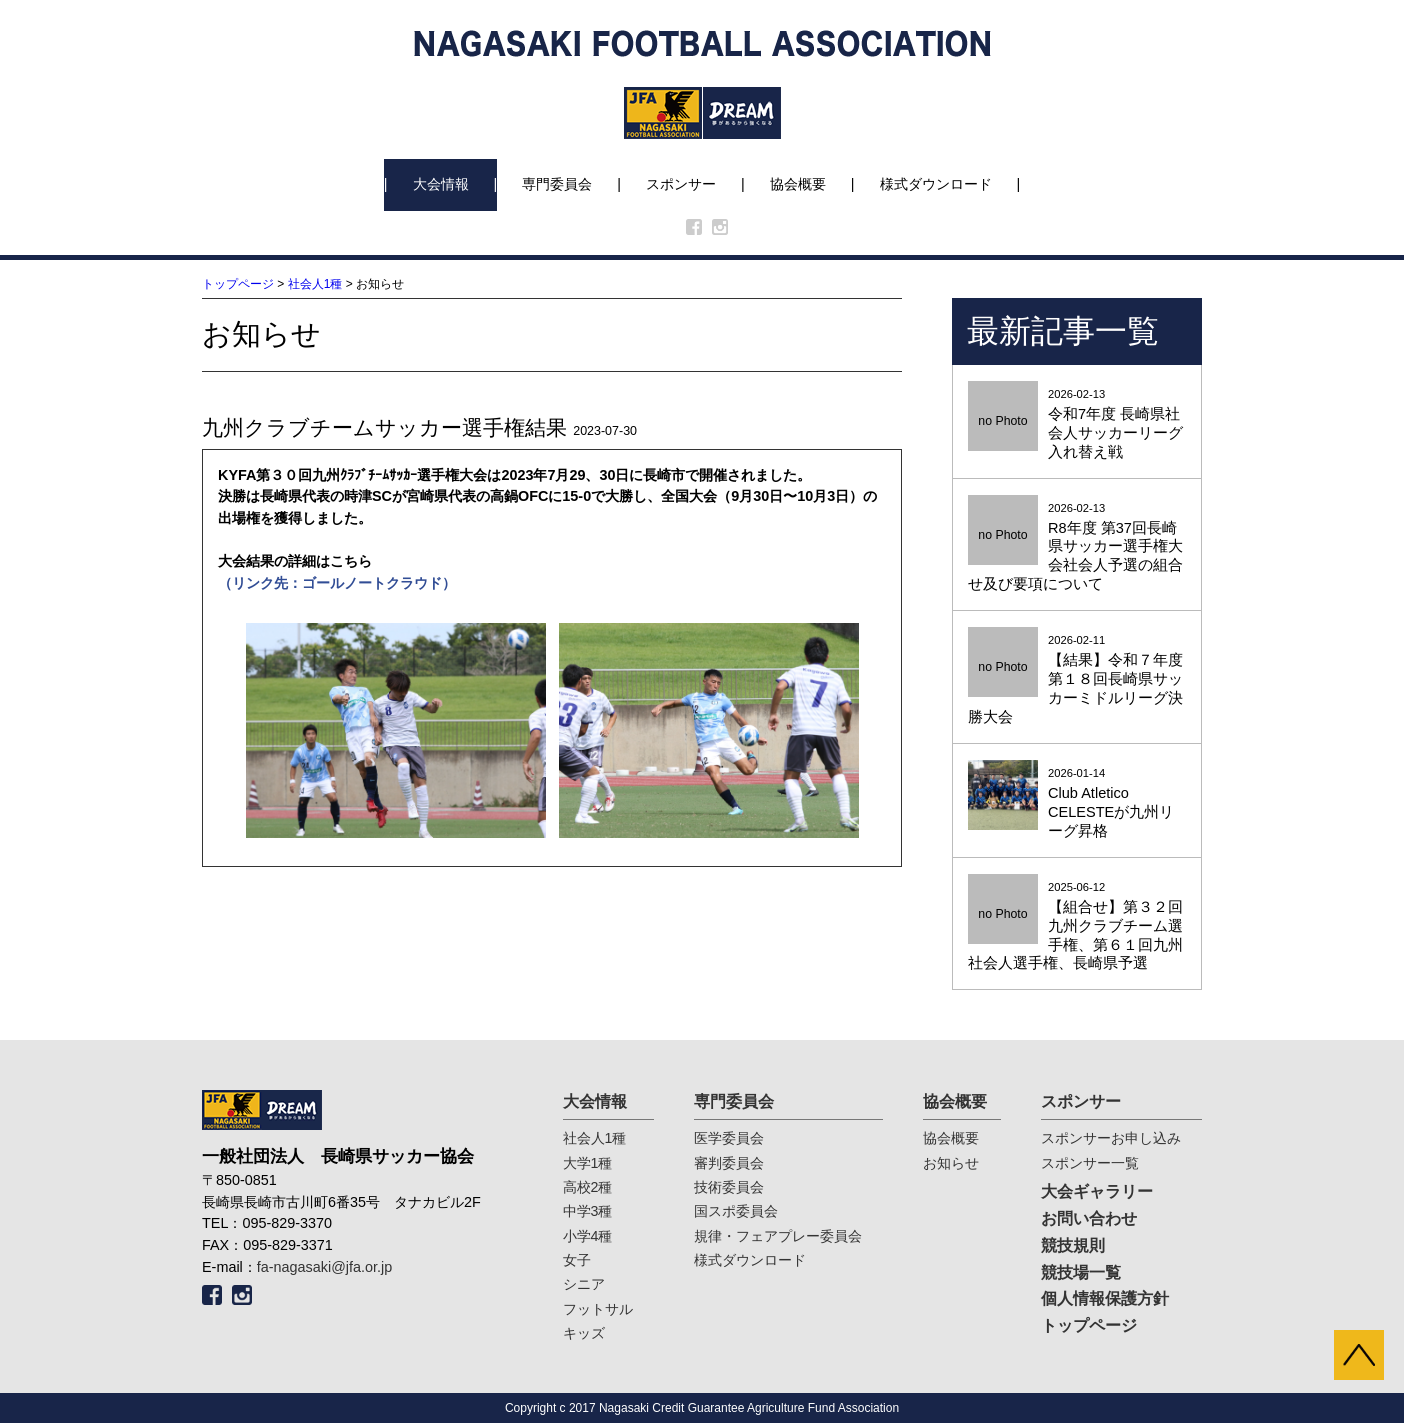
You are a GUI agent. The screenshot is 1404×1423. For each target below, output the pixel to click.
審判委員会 (729, 1163)
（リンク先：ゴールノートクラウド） (337, 583)
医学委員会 (729, 1138)
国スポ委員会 (736, 1211)
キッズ (584, 1333)
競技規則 (1073, 1245)
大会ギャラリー (1097, 1191)
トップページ (238, 284)
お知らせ (951, 1163)
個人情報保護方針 (1105, 1298)
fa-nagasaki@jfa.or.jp (324, 1267)
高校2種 (588, 1187)
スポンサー (681, 184)
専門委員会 (557, 184)
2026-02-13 (1077, 425)
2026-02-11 (1077, 680)
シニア (584, 1284)
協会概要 (798, 184)
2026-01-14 (1077, 804)
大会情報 (441, 184)
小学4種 (588, 1236)
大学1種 (588, 1163)
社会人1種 (315, 284)
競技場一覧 (1081, 1272)
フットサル (598, 1309)
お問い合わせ (1089, 1218)
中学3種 (588, 1211)
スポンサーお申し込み (1111, 1138)
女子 (577, 1260)
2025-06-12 (1077, 927)
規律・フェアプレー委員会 (778, 1236)
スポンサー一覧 (1090, 1163)
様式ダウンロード (936, 184)
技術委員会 (729, 1187)
